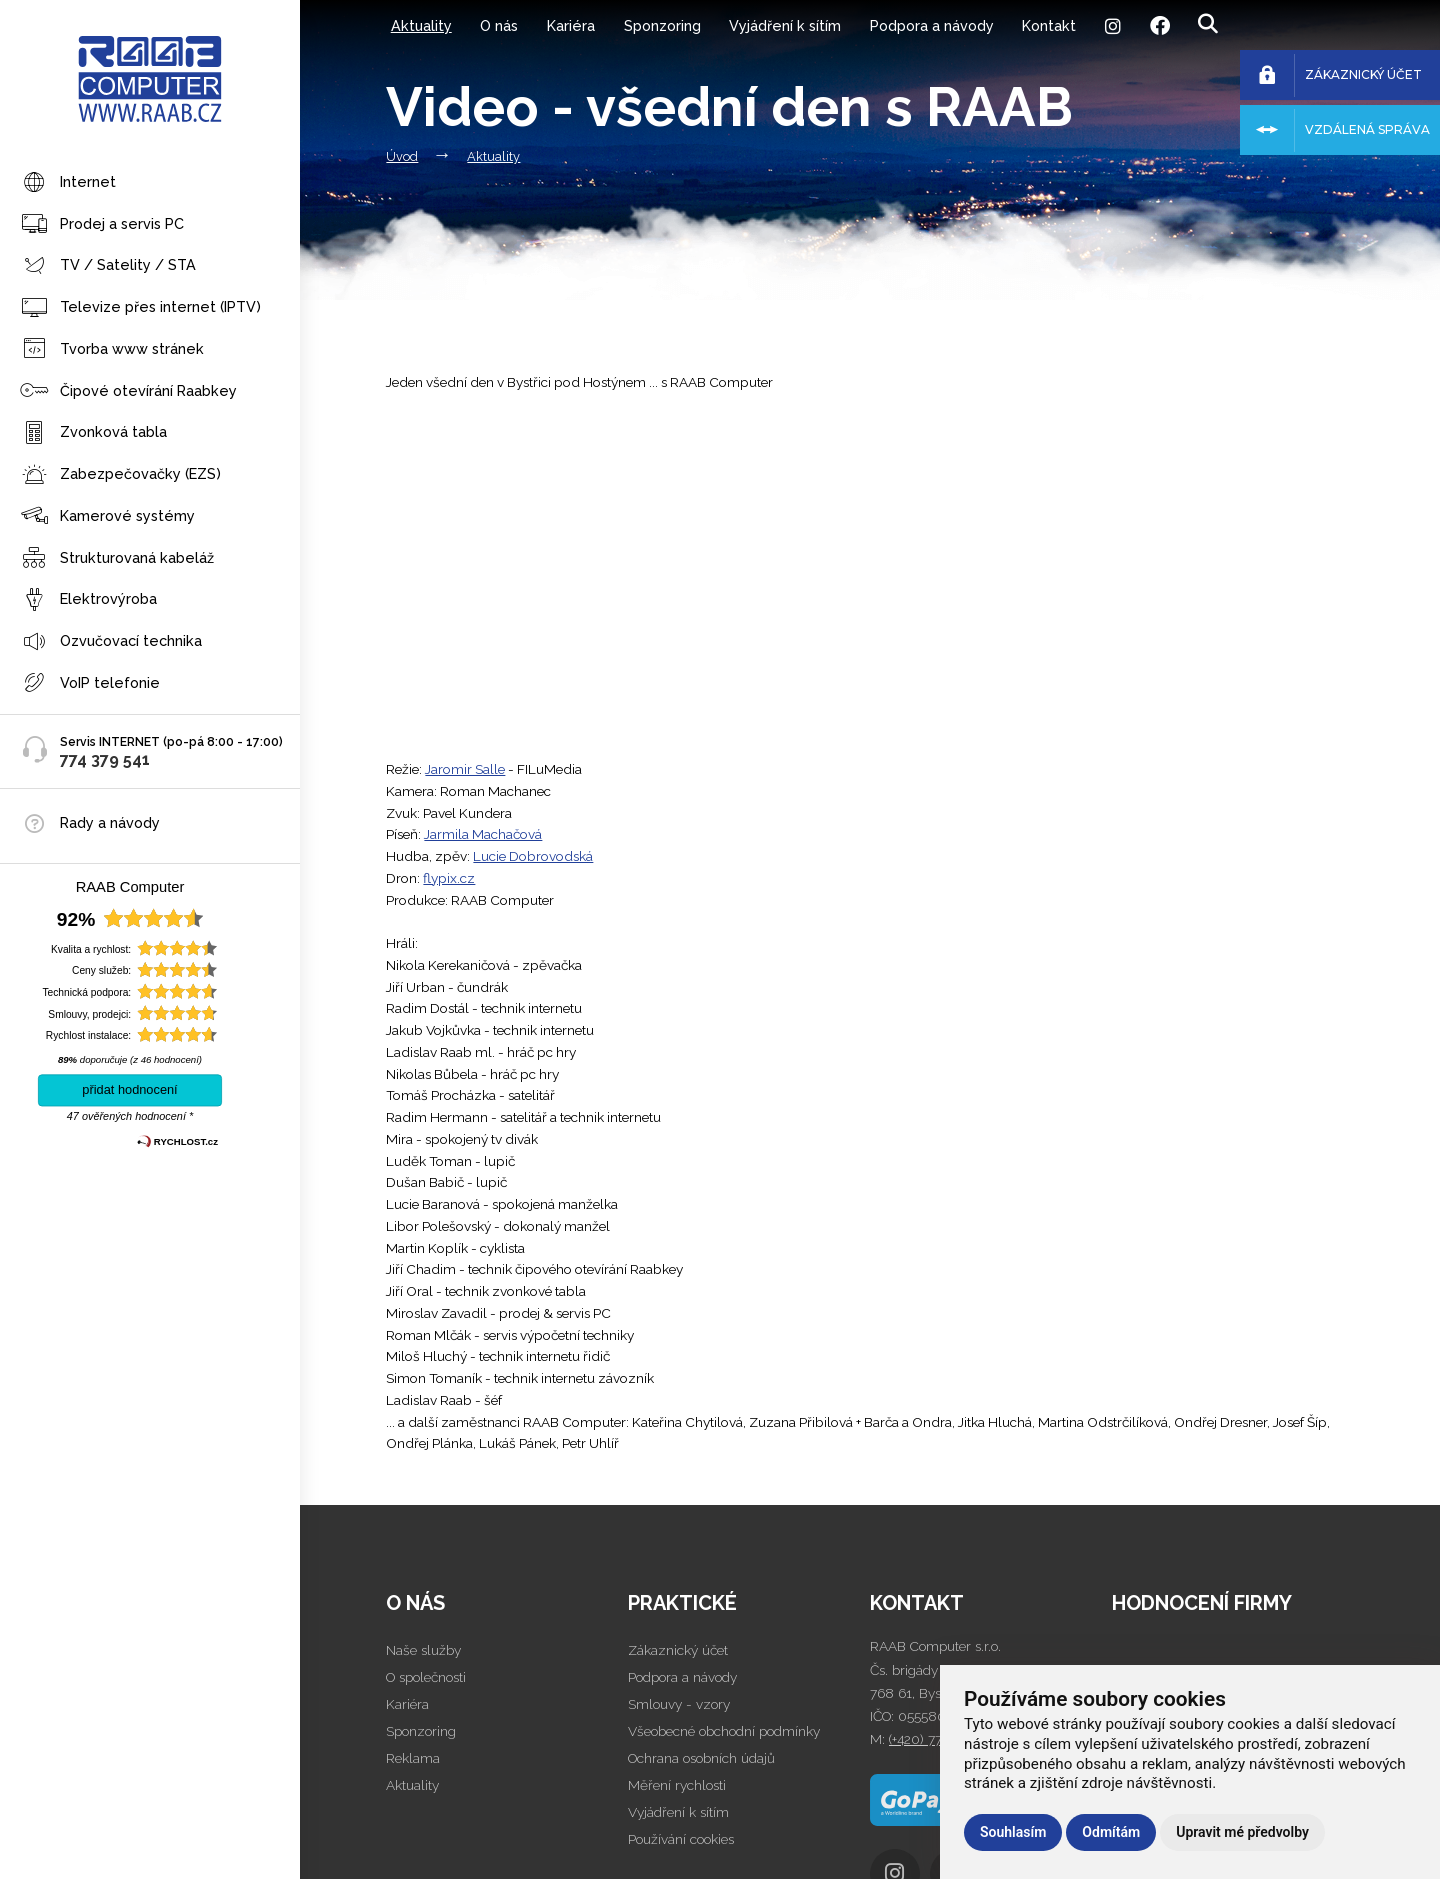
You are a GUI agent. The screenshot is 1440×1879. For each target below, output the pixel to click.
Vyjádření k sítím (785, 25)
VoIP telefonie (90, 683)
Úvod (402, 156)
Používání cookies (681, 1839)
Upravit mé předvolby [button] (1242, 1832)
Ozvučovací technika (111, 642)
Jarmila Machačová (483, 834)
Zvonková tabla (93, 433)
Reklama (413, 1758)
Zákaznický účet (678, 1650)
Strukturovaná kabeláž (117, 558)
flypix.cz (449, 878)
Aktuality (421, 25)
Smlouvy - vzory (679, 1704)
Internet (68, 183)
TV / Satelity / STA (108, 266)
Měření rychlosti (677, 1785)
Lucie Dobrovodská (533, 856)
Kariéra (571, 25)
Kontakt (1049, 25)
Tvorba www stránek (112, 349)
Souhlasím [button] (1013, 1832)
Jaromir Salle (465, 769)
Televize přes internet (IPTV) (140, 308)
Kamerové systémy (107, 516)
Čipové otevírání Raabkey (128, 391)
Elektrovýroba (88, 600)
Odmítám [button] (1111, 1832)
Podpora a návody (932, 25)
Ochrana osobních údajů (701, 1758)
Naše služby (423, 1650)
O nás (499, 25)
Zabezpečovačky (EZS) (120, 475)
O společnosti (426, 1677)
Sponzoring (662, 25)
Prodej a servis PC (102, 224)
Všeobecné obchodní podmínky (724, 1731)
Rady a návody (110, 822)
